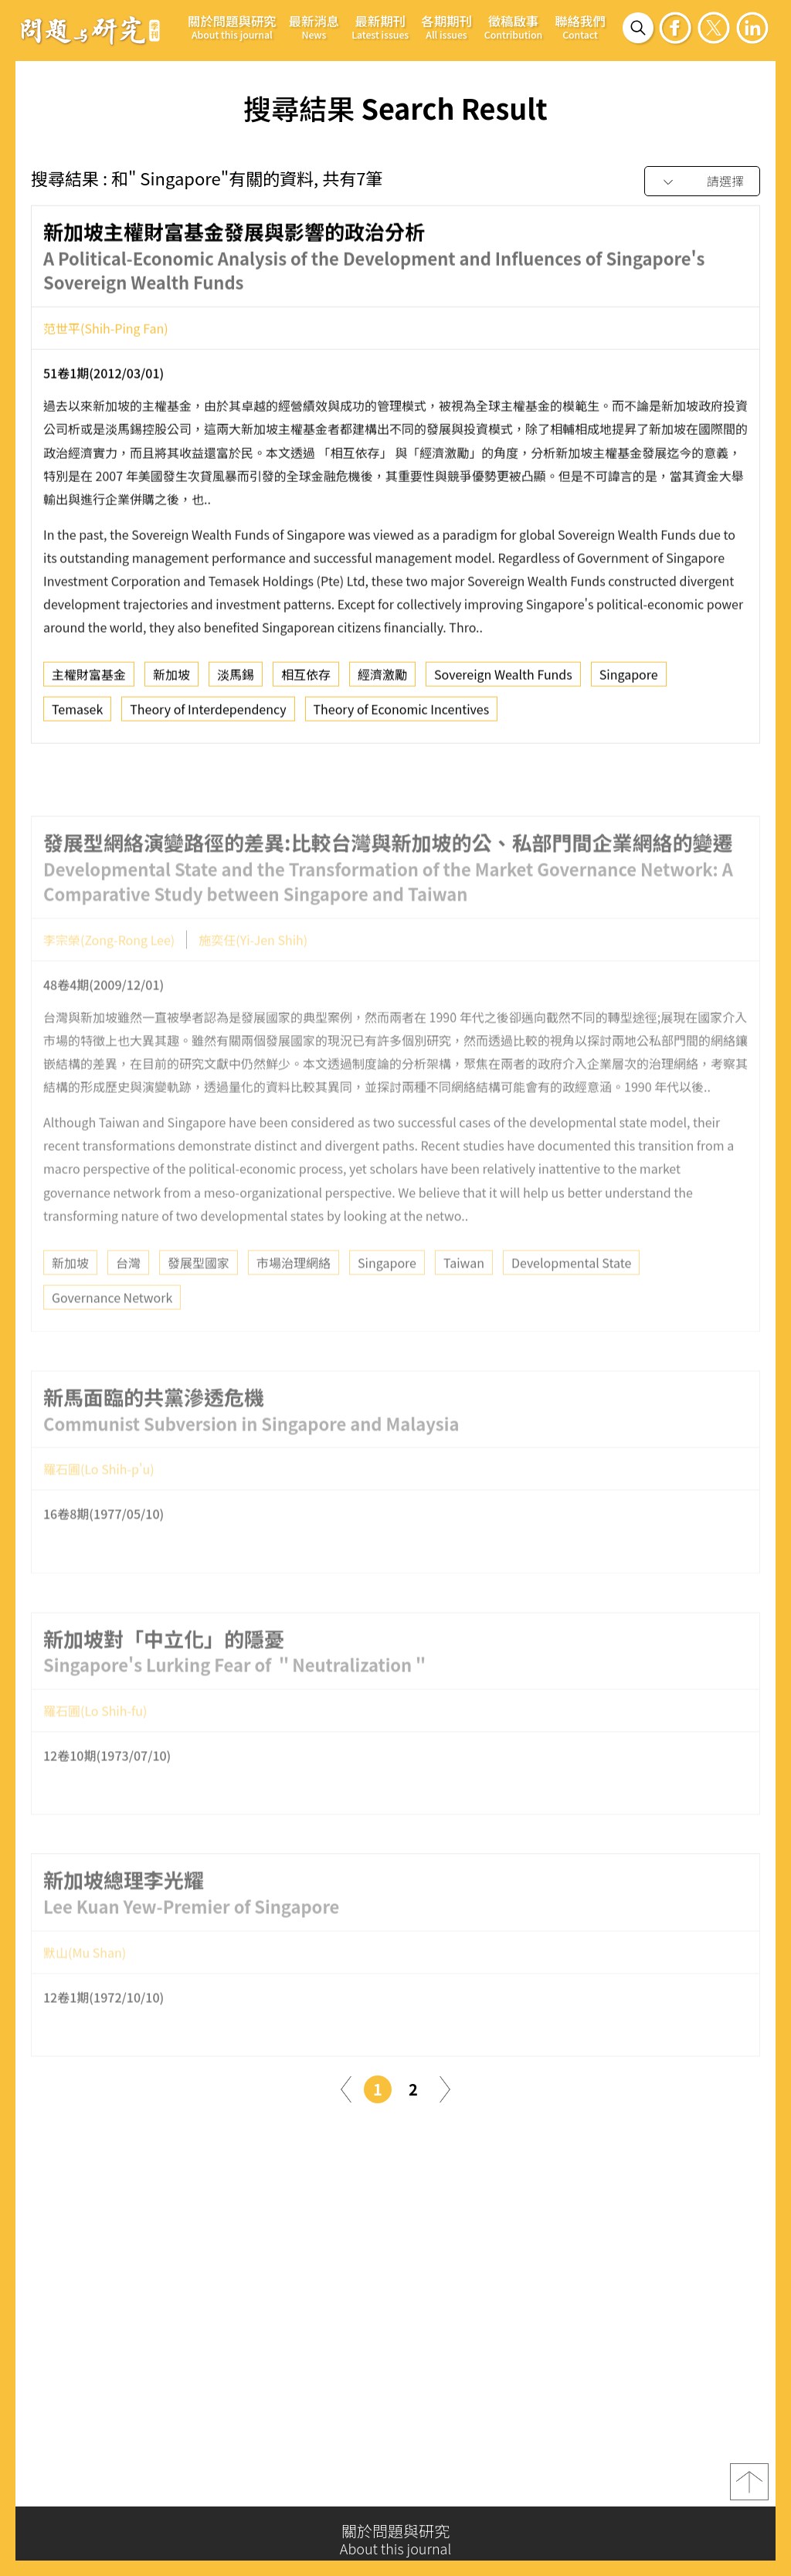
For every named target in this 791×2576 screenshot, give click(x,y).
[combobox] (702, 181)
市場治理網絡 (293, 1297)
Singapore (628, 681)
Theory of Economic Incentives (402, 716)
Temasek (77, 716)
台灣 (128, 1297)
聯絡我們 (580, 27)
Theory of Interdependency (208, 716)
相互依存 (306, 681)
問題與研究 (90, 30)
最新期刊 (380, 27)
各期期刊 (446, 27)
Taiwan (463, 1297)
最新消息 (314, 27)
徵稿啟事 (513, 27)
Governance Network (112, 1331)
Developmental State (571, 1297)
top (749, 2487)
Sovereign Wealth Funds (503, 681)
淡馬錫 (235, 681)
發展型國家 (198, 1297)
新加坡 (171, 681)
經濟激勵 (382, 681)
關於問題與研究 (232, 27)
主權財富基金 (89, 681)
